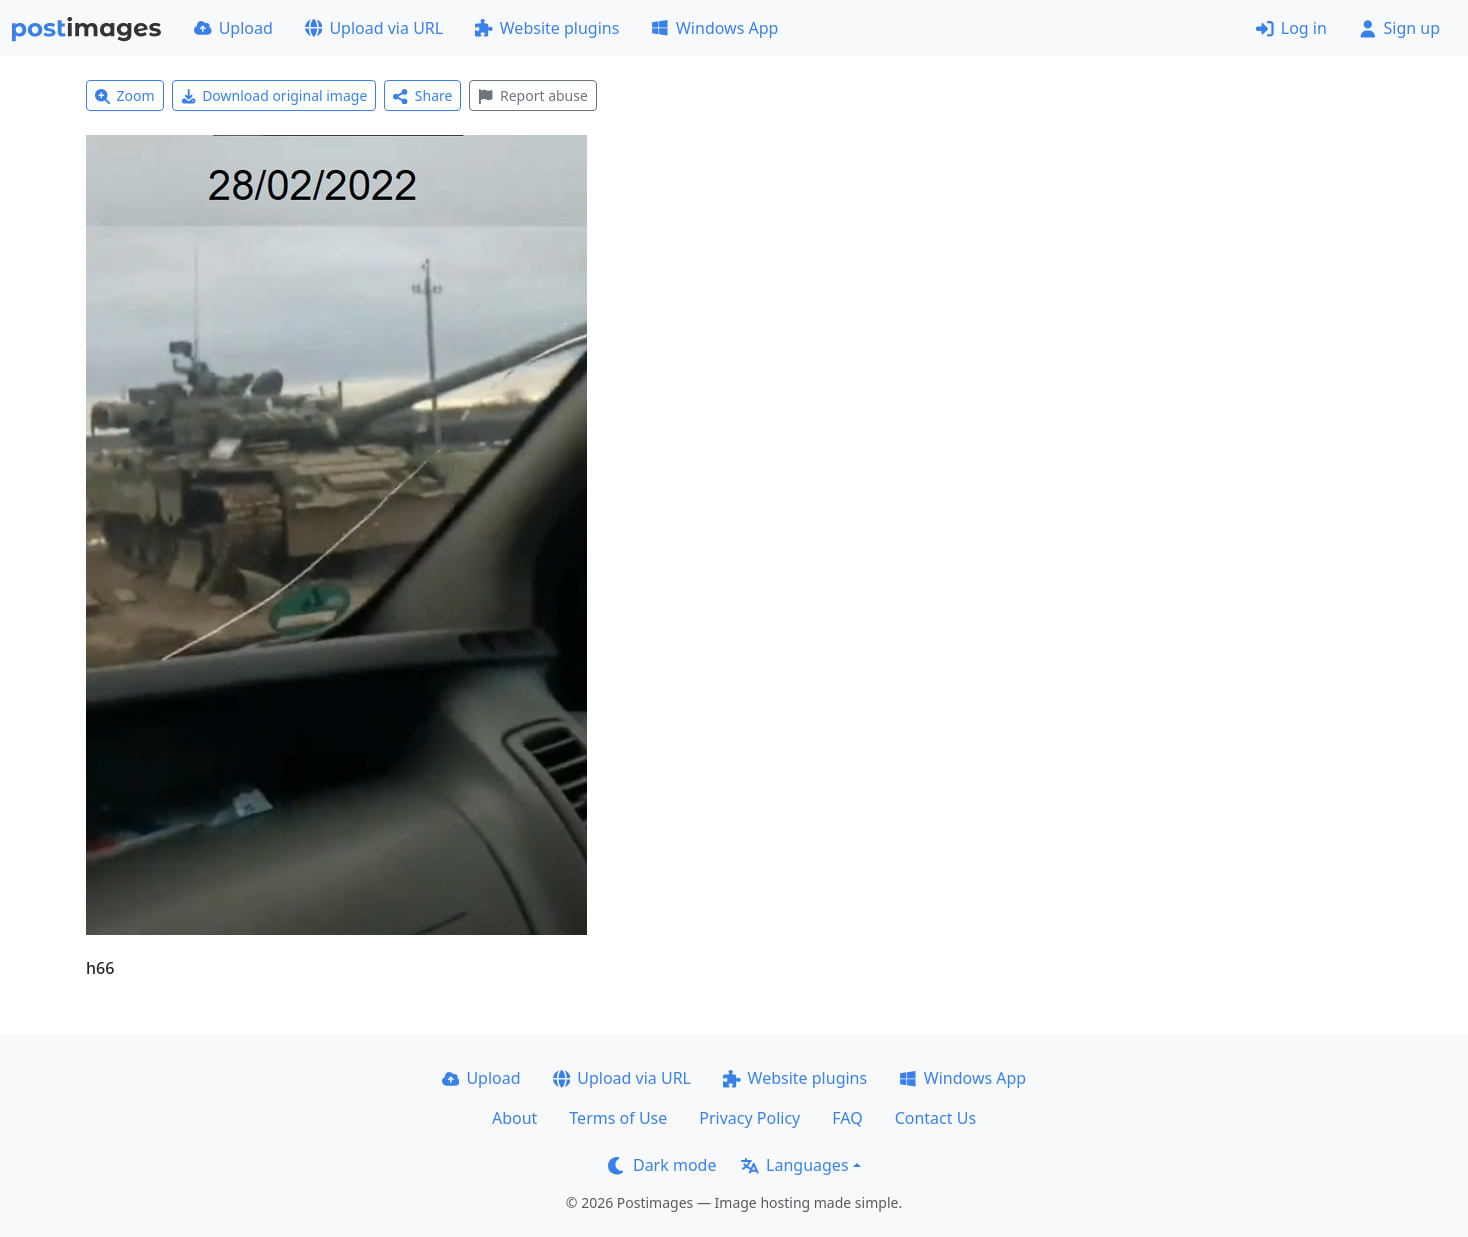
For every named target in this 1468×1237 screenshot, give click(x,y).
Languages (794, 1165)
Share (422, 95)
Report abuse (532, 95)
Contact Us (935, 1118)
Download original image (274, 95)
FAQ (847, 1118)
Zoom (125, 95)
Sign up (1399, 28)
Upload (233, 28)
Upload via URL (374, 28)
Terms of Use (618, 1118)
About (514, 1118)
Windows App (714, 28)
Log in (1291, 28)
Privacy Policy (749, 1118)
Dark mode (662, 1165)
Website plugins (547, 28)
